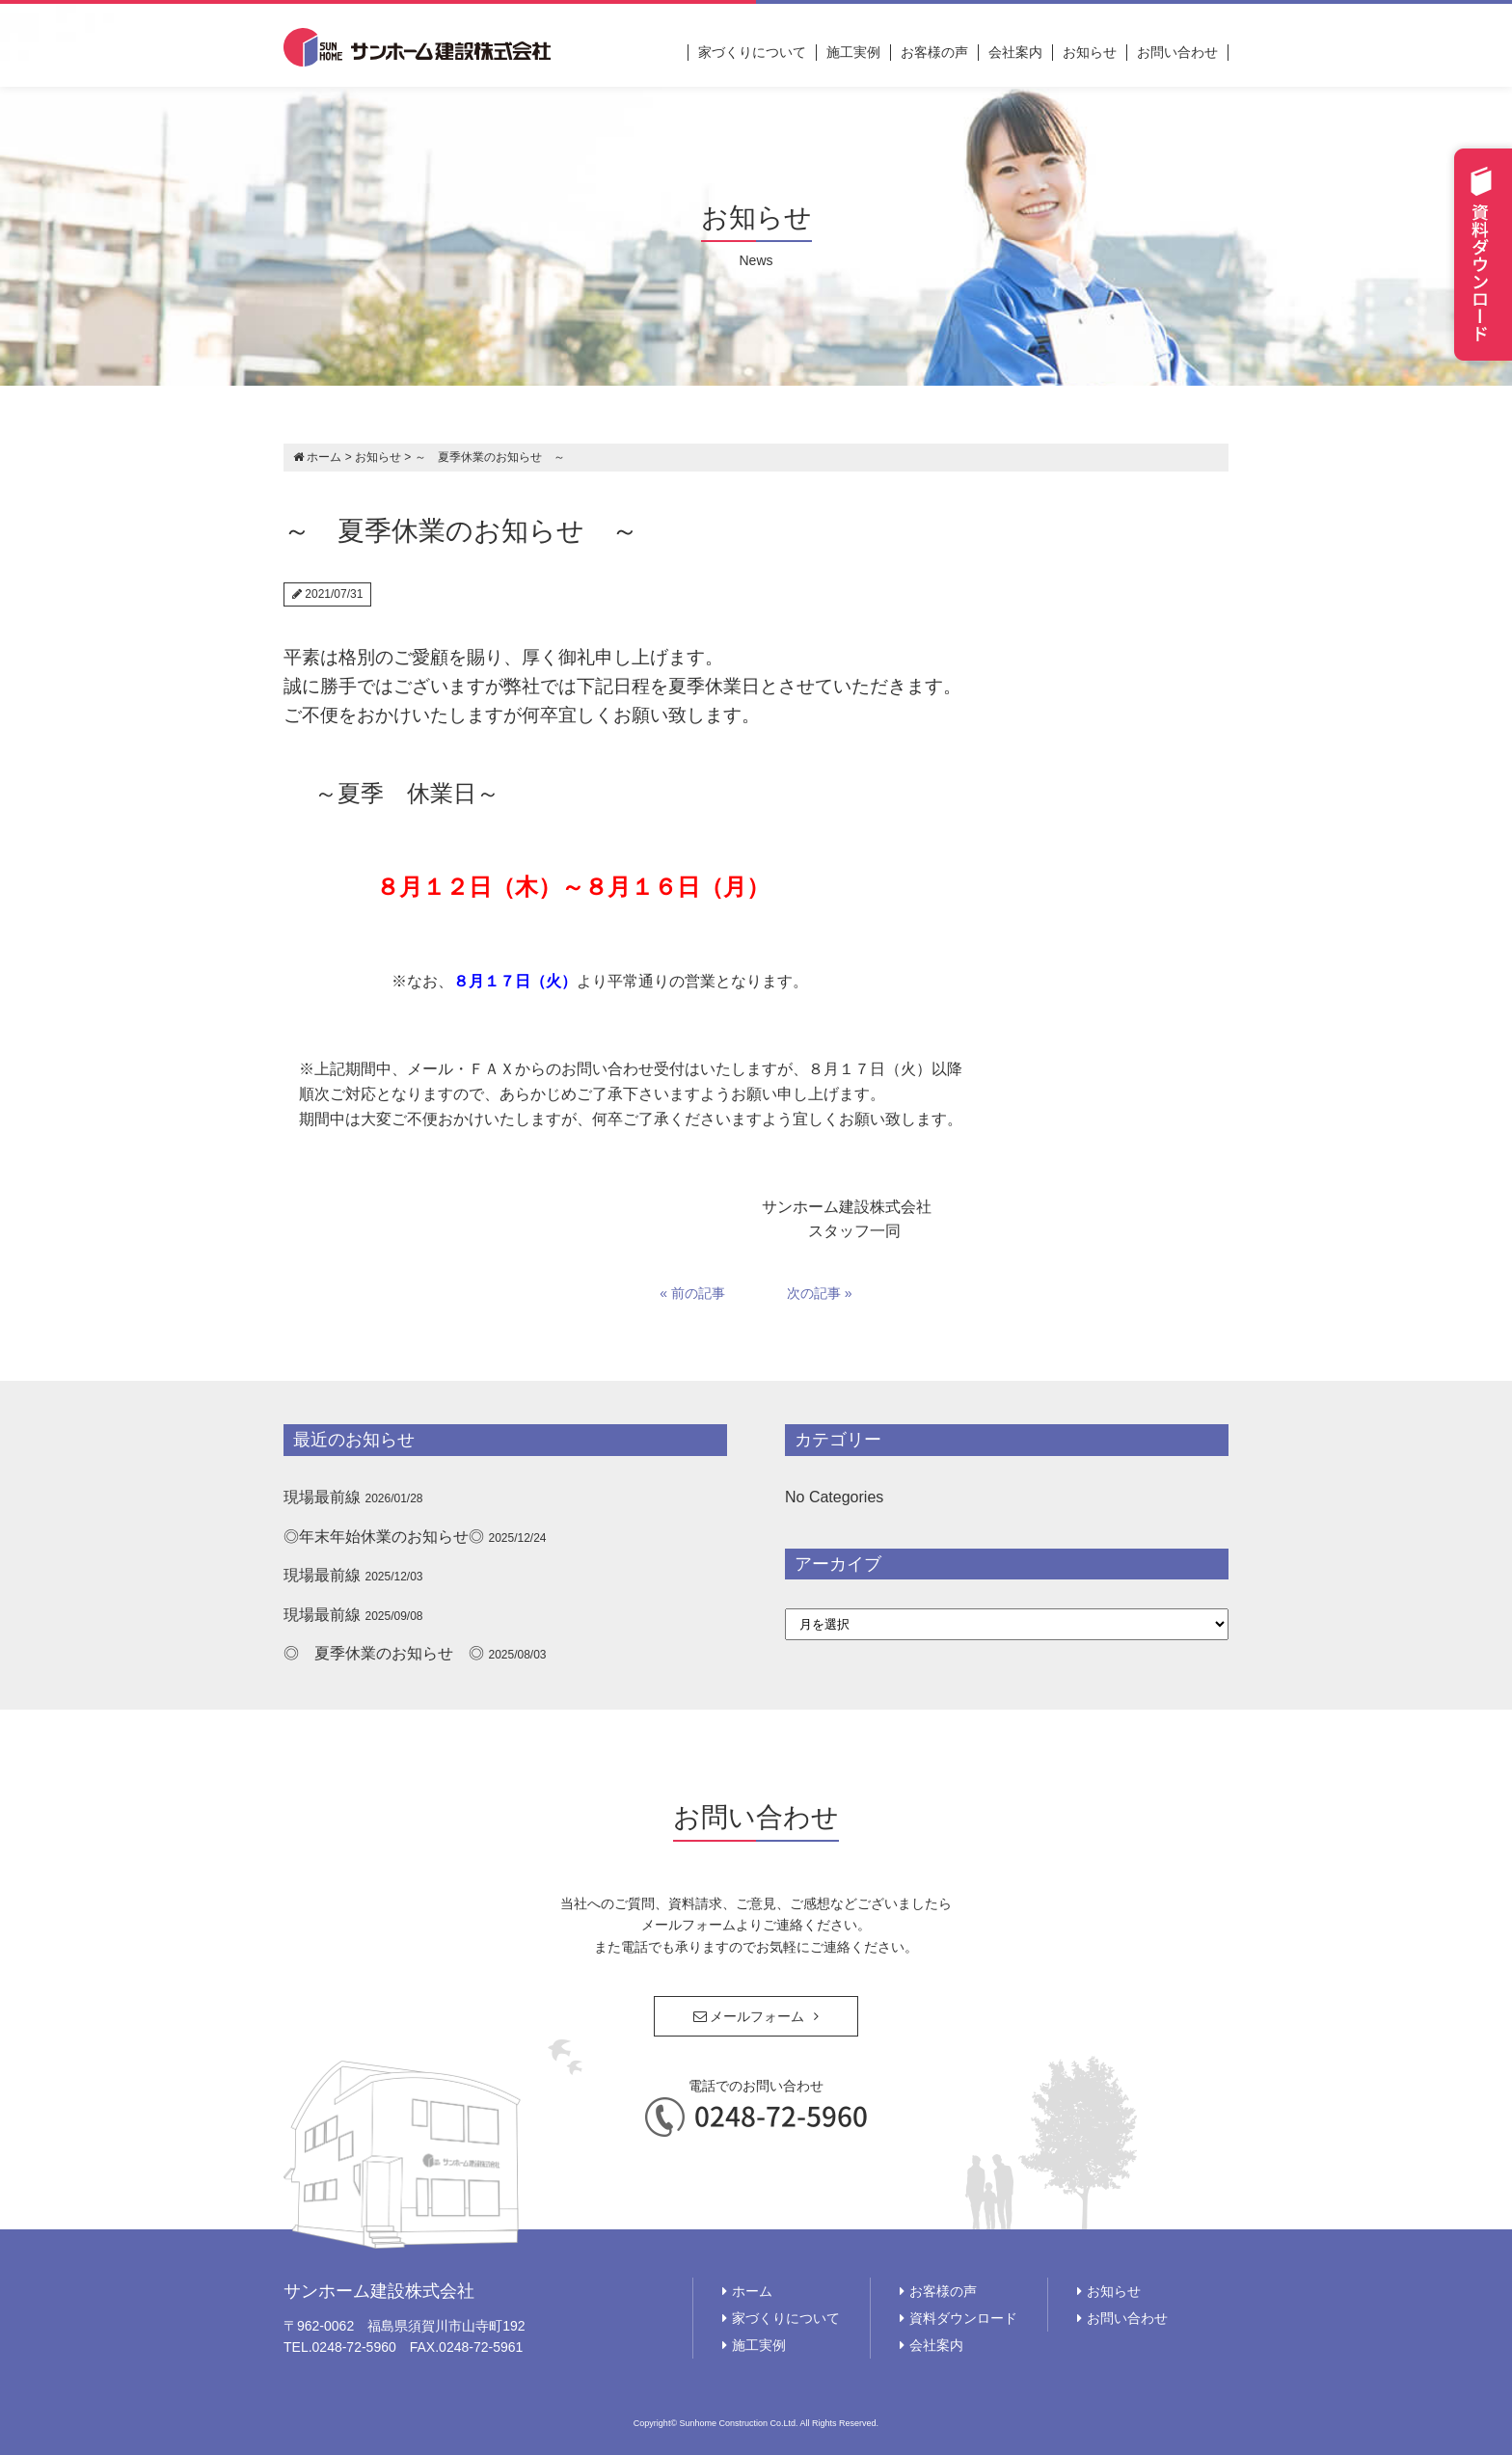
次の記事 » (819, 1293)
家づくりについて (752, 52)
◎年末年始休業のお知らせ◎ (384, 1536)
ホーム (752, 2291)
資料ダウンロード (963, 2318)
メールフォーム (749, 2016)
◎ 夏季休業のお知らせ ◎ (384, 1653)
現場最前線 (322, 1497)
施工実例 (853, 52)
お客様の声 (934, 52)
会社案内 (1015, 52)
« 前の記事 (692, 1293)
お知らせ (1090, 52)
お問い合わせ (1177, 52)
